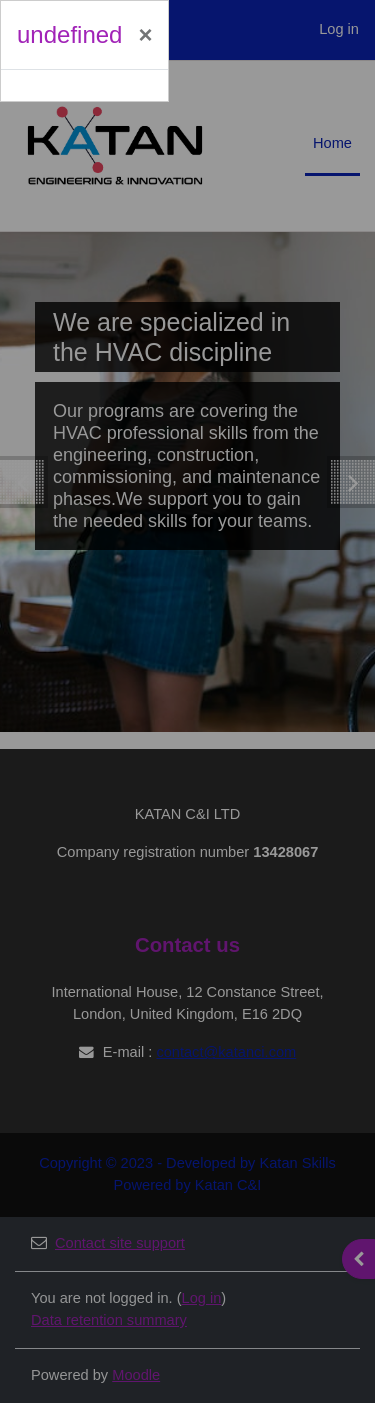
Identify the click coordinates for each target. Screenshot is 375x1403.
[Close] (145, 35)
